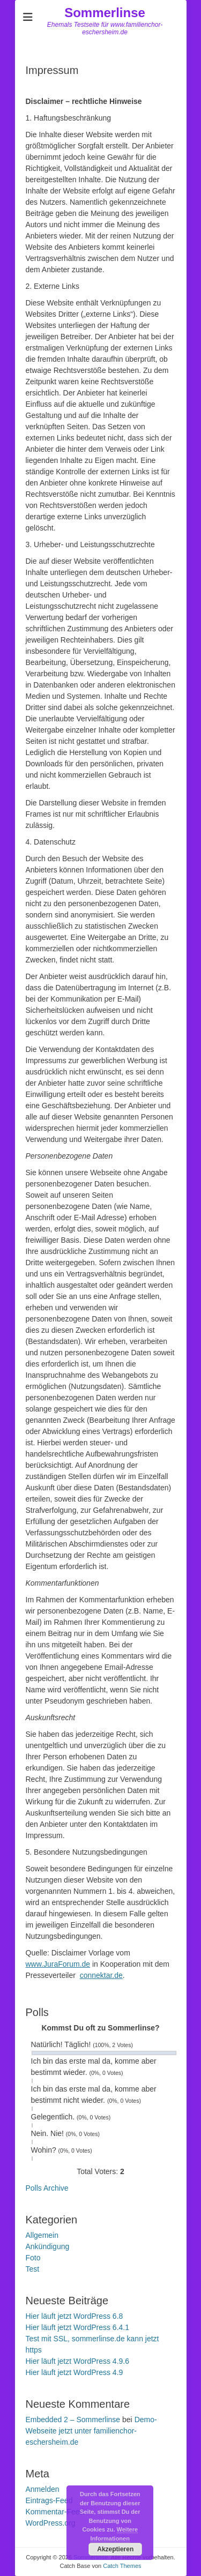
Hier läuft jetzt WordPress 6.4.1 (77, 2327)
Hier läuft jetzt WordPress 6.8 (74, 2316)
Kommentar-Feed (55, 2511)
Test (33, 2269)
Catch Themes (122, 2566)
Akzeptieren (115, 2549)
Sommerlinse (104, 12)
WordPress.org (51, 2523)
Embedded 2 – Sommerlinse (73, 2419)
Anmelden (42, 2489)
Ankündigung (48, 2246)
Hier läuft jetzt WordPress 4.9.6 (77, 2361)
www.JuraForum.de (58, 1964)
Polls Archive (47, 2188)
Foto (33, 2257)
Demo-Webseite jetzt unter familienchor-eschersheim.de (91, 2430)
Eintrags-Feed (49, 2500)
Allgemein (42, 2235)
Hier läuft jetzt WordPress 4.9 (74, 2372)
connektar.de (101, 1975)
